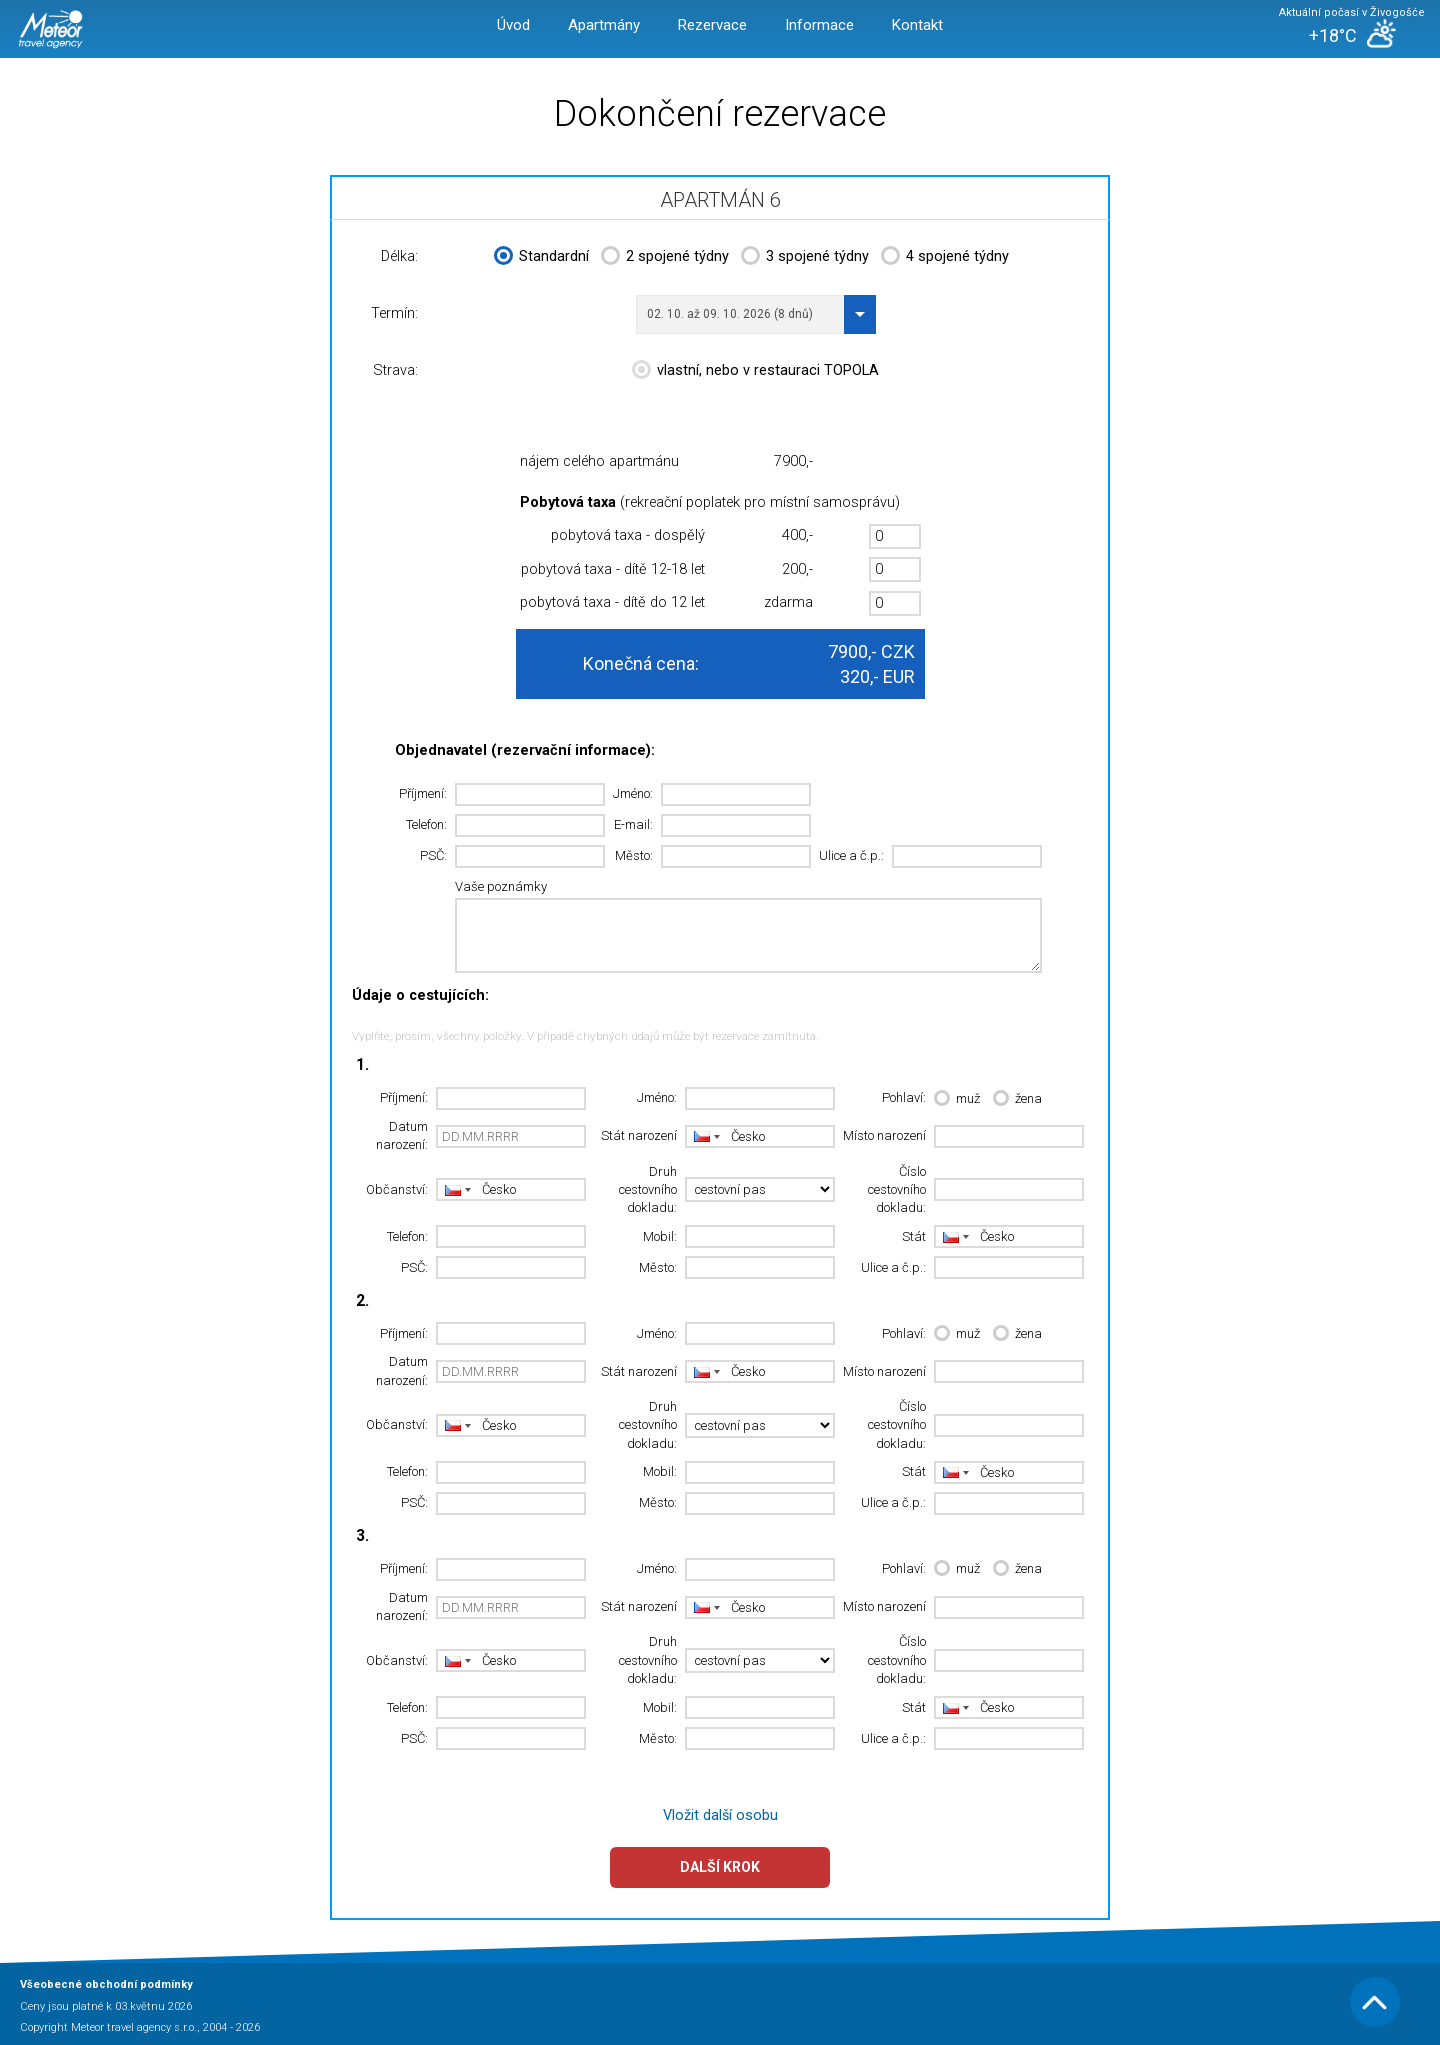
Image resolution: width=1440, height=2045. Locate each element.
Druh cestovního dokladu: (648, 1190)
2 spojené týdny (665, 258)
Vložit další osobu (720, 1815)
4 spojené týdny (945, 258)
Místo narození (884, 1135)
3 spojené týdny (805, 258)
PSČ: (433, 855)
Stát (914, 1236)
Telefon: (426, 824)
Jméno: (633, 793)
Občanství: (397, 1189)
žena (1017, 1099)
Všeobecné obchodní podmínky (106, 1984)
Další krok (720, 1867)
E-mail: (633, 824)
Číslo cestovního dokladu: (897, 1190)
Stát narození (639, 1135)
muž (957, 1099)
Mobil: (660, 1236)
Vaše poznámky (501, 886)
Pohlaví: (904, 1097)
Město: (634, 855)
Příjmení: (423, 793)
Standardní (541, 258)
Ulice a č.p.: (851, 855)
